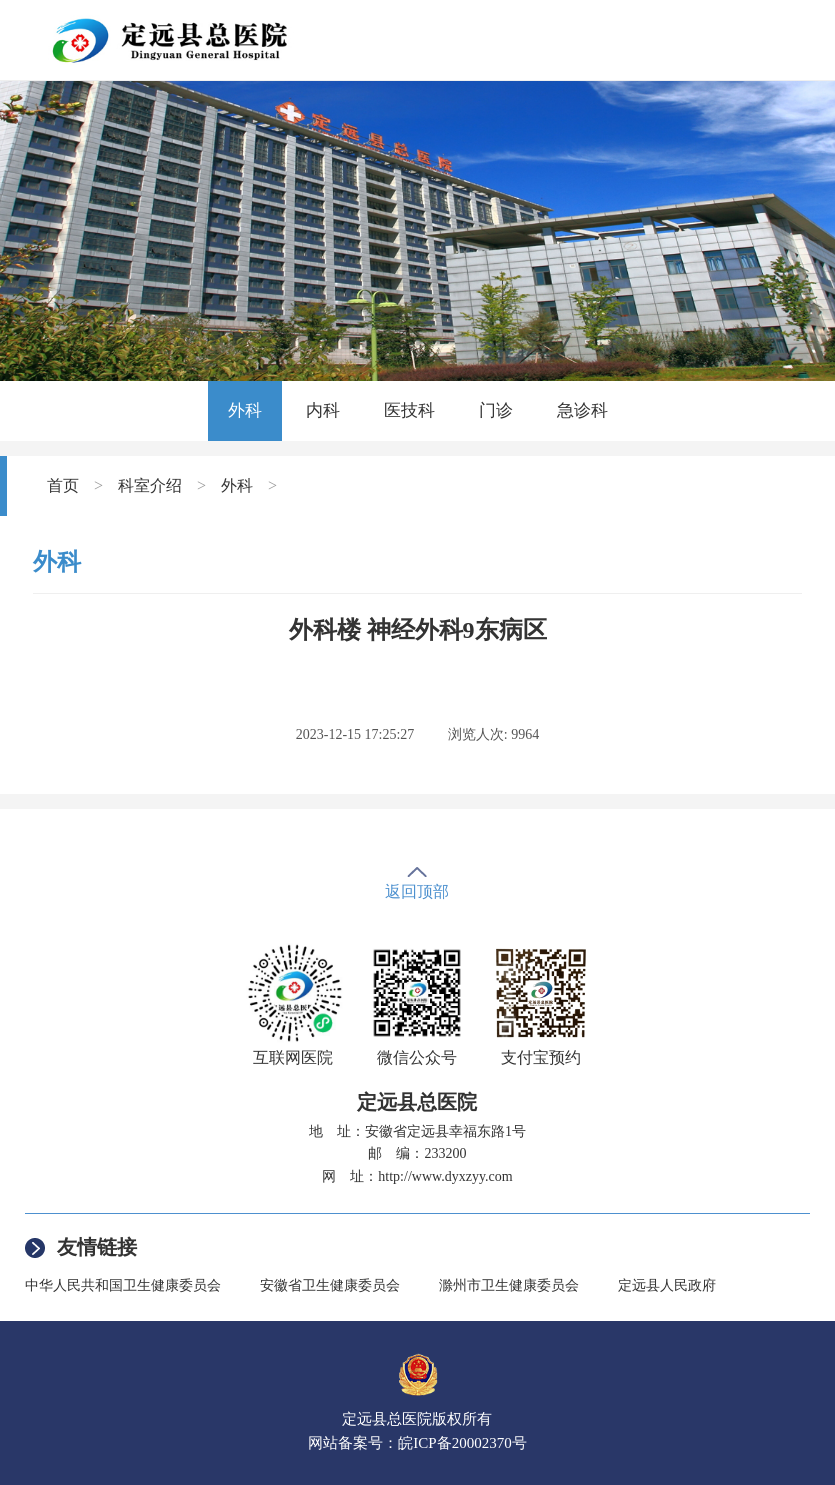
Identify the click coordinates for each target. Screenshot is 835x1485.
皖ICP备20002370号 (462, 1443)
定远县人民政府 (667, 1285)
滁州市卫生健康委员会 (509, 1285)
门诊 (496, 410)
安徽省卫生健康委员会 (330, 1285)
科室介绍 (150, 485)
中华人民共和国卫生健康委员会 (123, 1285)
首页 (63, 485)
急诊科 (582, 410)
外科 (245, 410)
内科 (323, 410)
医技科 (409, 410)
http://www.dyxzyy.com (445, 1176)
